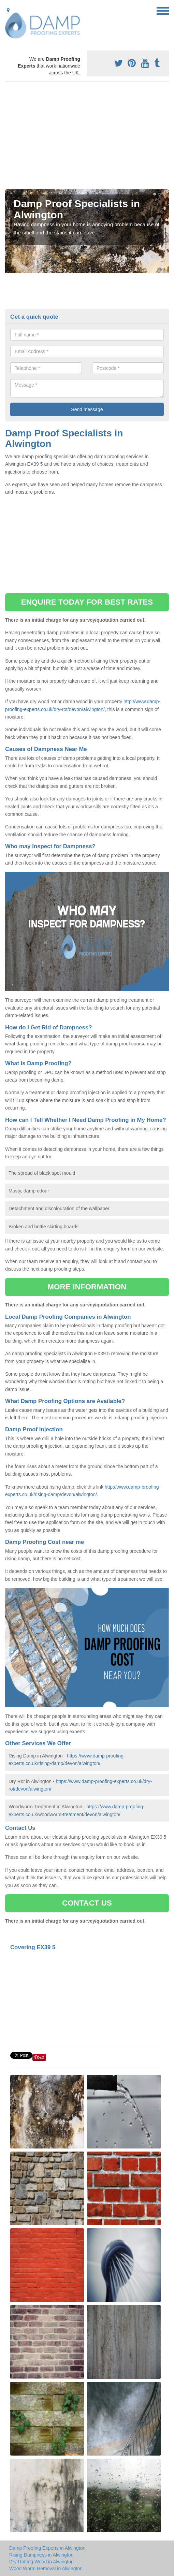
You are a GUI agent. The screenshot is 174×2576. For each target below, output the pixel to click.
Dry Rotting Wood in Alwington (41, 2561)
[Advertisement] (87, 138)
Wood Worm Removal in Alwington (46, 2568)
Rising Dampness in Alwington (41, 2555)
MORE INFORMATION (86, 1287)
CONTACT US (87, 1903)
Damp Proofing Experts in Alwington (47, 2548)
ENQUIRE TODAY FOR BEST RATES (87, 602)
